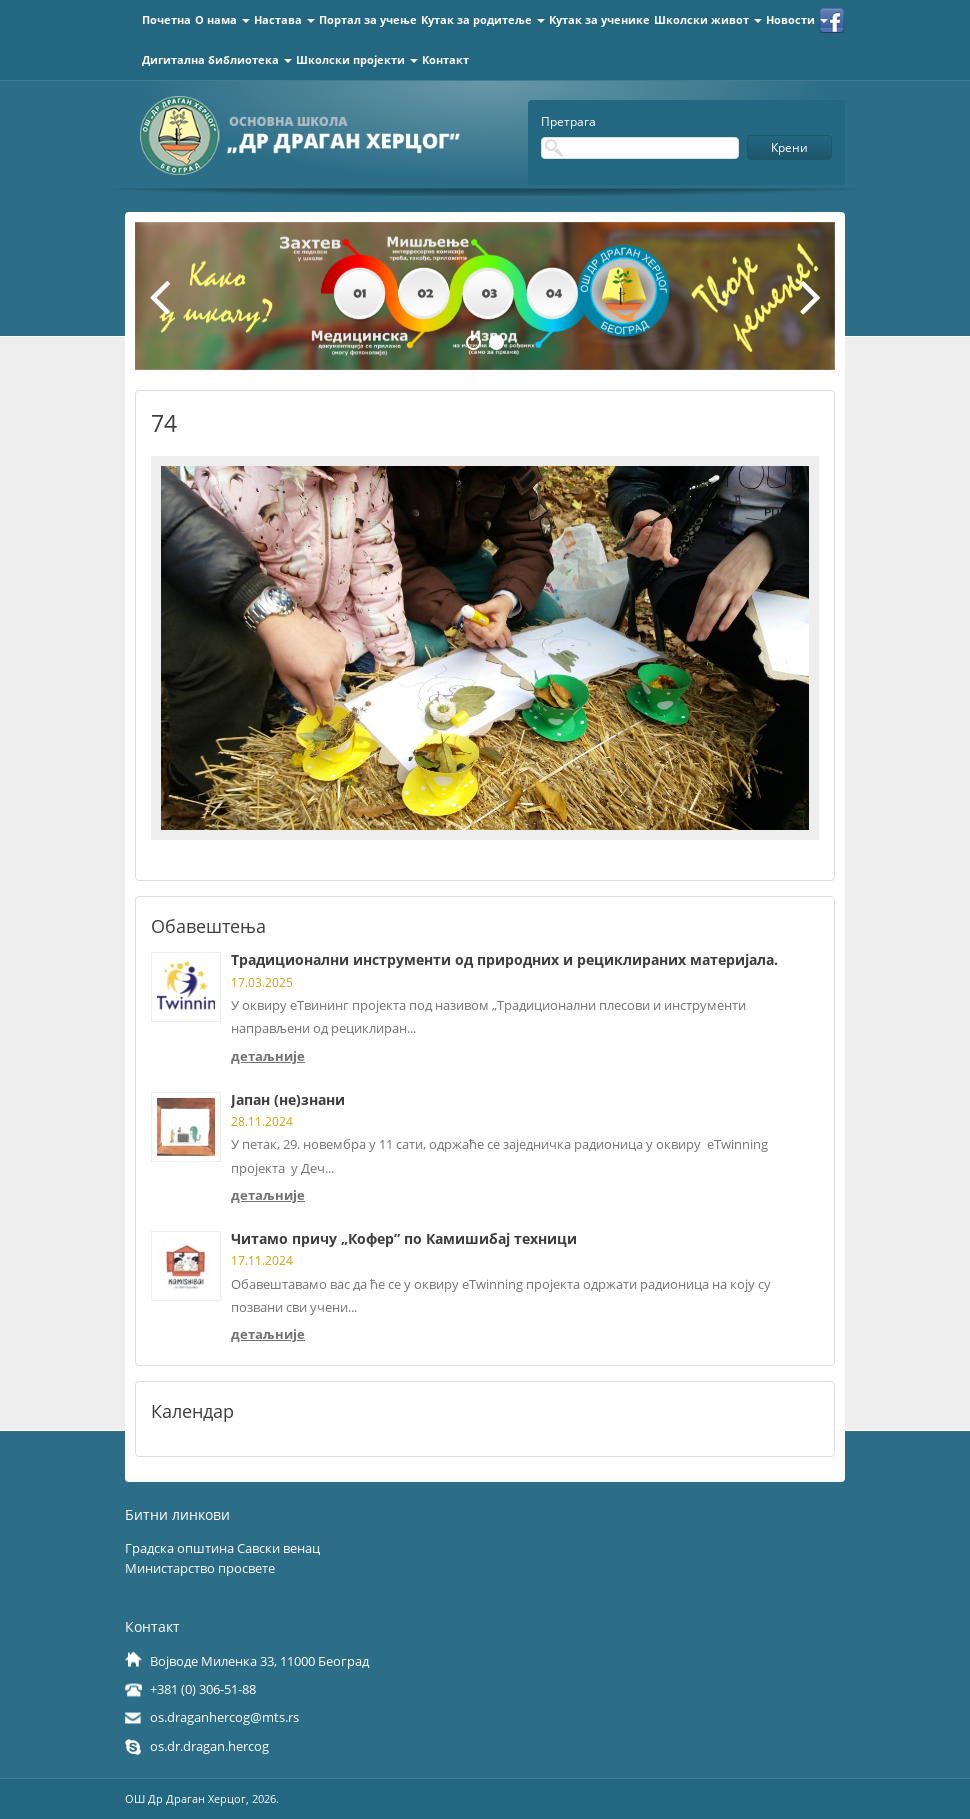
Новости (797, 19)
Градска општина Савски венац (222, 1548)
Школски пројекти (357, 59)
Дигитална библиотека (217, 59)
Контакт (445, 59)
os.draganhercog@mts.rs (224, 1717)
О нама (222, 19)
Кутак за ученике (599, 19)
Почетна (166, 19)
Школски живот (708, 19)
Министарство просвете (200, 1568)
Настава (284, 19)
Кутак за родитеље (483, 19)
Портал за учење (368, 19)
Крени (789, 147)
